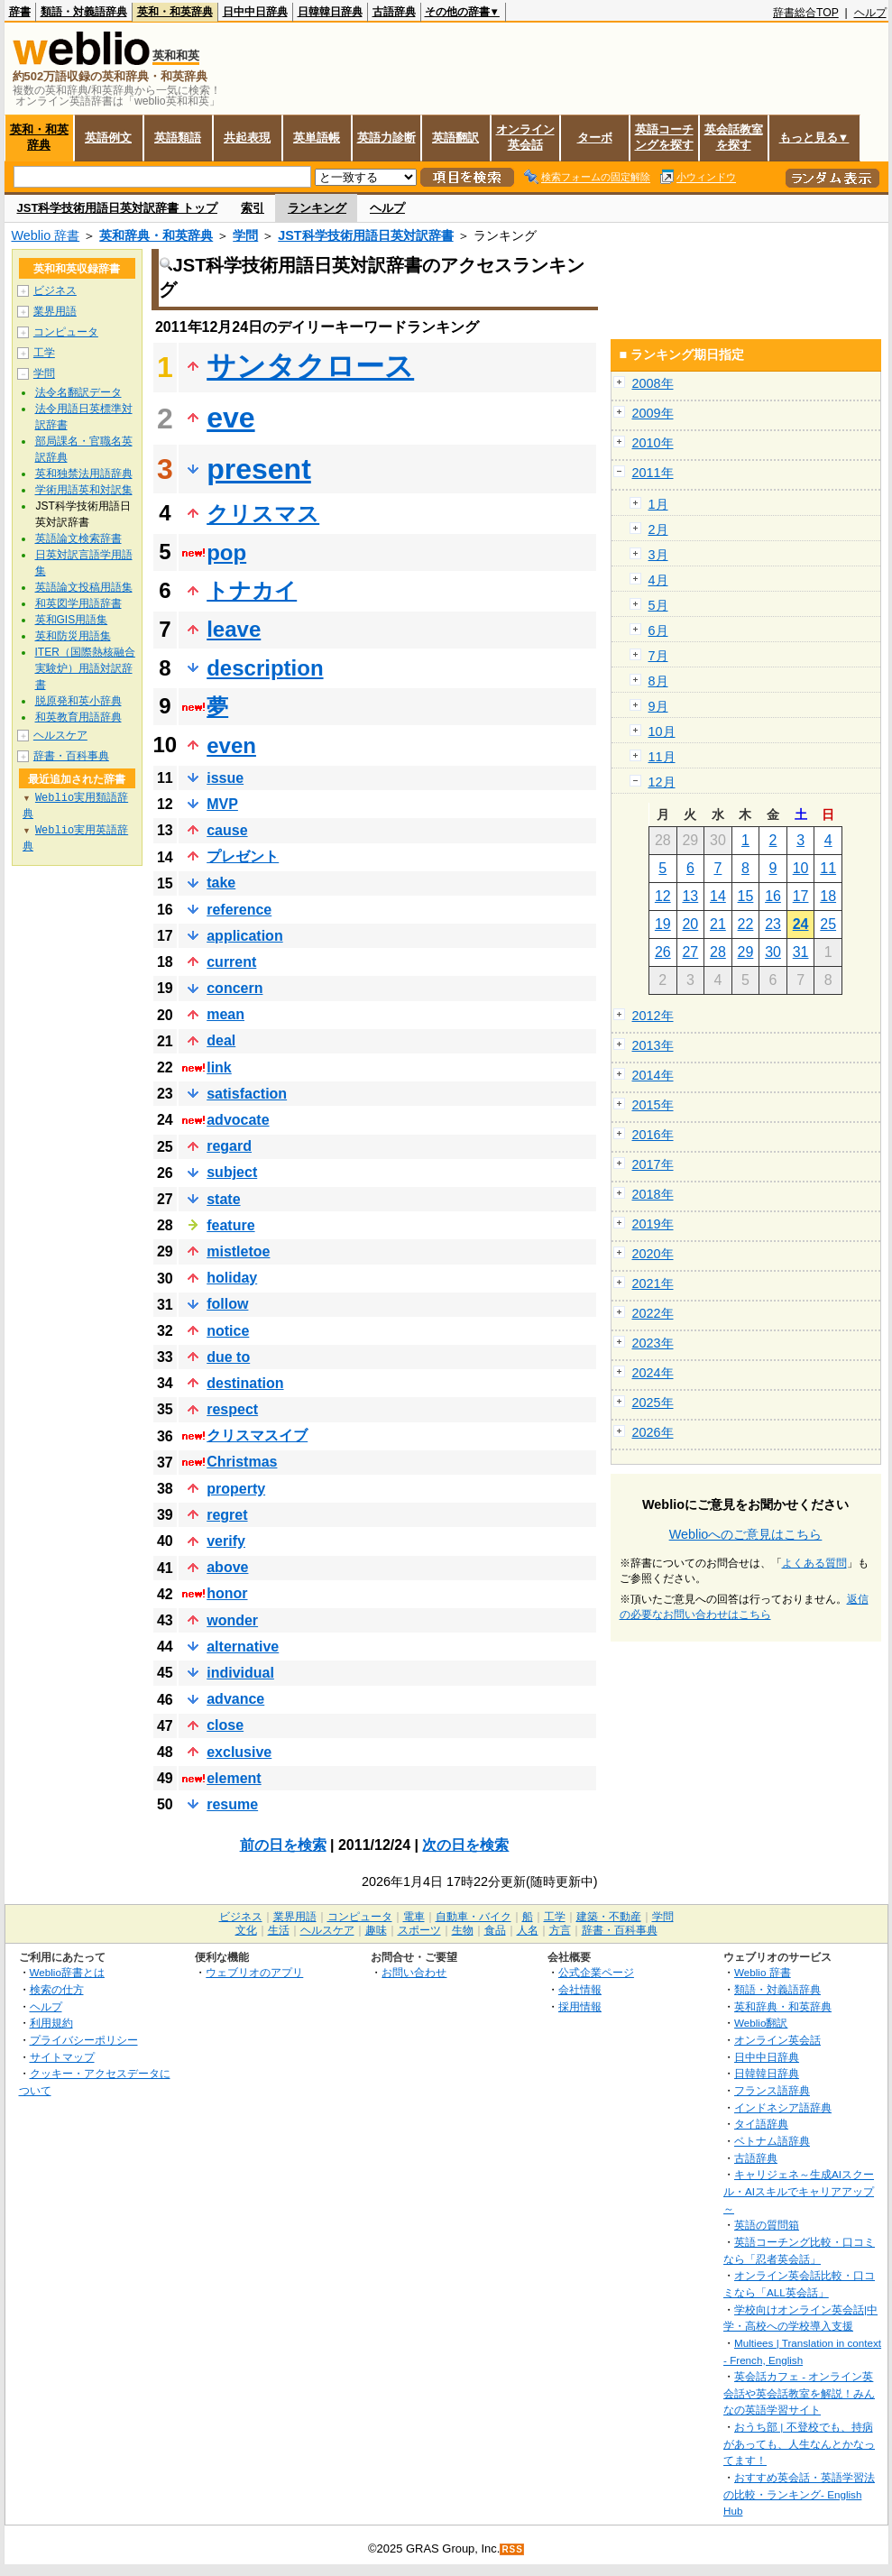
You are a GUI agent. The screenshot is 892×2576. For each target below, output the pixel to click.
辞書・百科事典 (71, 756)
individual (240, 1672)
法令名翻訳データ (78, 392)
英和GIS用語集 (71, 619)
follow (227, 1303)
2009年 (653, 413)
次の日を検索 (465, 1845)
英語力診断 (386, 137)
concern (234, 988)
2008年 (653, 383)
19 (663, 924)
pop (226, 552)
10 (801, 868)
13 (690, 896)
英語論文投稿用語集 (84, 587)
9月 (658, 706)
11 (828, 868)
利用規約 (51, 2023)
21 (718, 924)
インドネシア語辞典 (783, 2107)
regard (229, 1146)
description (265, 668)
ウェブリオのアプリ (254, 1972)
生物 (463, 1930)
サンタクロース (310, 366)
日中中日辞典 (255, 11)
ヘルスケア (60, 735)
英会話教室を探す (733, 137)
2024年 (653, 1373)
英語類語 (177, 137)
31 (801, 952)
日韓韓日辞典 (330, 11)
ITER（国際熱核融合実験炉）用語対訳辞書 (85, 668)
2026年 (653, 1432)
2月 (658, 529)
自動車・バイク (473, 1916)
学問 (245, 235)
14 (718, 896)
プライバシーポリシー (84, 2040)
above (227, 1567)
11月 (662, 757)
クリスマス (263, 513)
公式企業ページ (596, 1972)
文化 (246, 1930)
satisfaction (247, 1093)
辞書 (20, 11)
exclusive (239, 1752)
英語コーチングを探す (664, 137)
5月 (658, 605)
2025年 (653, 1402)
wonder (232, 1620)
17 (801, 896)
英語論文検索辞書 (78, 538)
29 (746, 952)
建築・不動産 (608, 1916)
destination (245, 1383)
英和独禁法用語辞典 (84, 473)
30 (773, 952)
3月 (658, 554)
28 (718, 952)
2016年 (653, 1134)
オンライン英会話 (525, 137)
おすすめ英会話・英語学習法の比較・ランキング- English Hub (799, 2493)
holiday (232, 1277)
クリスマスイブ (257, 1435)
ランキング (317, 208)
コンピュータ (65, 332)
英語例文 (108, 137)
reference (239, 909)
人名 (527, 1930)
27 (690, 952)
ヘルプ (870, 12)
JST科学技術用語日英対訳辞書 (365, 235)
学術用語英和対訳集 (84, 489)
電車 (414, 1916)
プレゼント (243, 856)
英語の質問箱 (766, 2225)
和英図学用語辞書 (78, 603)
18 (828, 896)
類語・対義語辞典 (84, 11)
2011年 (653, 472)
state (223, 1199)
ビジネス (55, 290)
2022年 (653, 1313)
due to (228, 1357)
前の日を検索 (283, 1845)
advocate (238, 1119)
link (219, 1067)
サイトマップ (62, 2057)
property (236, 1488)
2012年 (653, 1015)
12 (663, 896)
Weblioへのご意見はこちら (746, 1534)
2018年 (653, 1194)
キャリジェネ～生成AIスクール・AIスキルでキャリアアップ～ (798, 2190)
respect (232, 1409)
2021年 (653, 1283)
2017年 (653, 1164)
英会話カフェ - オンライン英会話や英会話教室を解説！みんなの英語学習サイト (799, 2392)
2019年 (653, 1224)
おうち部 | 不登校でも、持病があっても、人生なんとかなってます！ (799, 2443)
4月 (658, 580)
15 (746, 896)
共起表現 (247, 137)
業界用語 (55, 311)
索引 (252, 208)
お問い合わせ (414, 1972)
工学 (44, 352)
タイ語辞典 (761, 2124)
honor (227, 1593)
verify (226, 1541)
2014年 (653, 1075)
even (231, 745)
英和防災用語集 (73, 636)
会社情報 (580, 1989)
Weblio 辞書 (46, 235)
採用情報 (580, 2006)
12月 (662, 782)
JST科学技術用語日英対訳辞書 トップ (117, 208)
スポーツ (419, 1930)
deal (221, 1040)
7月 (658, 656)
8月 (658, 681)
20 (690, 924)
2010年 (653, 443)
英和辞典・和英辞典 (156, 235)
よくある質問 (814, 1563)
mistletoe (238, 1251)
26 (663, 952)
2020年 (653, 1254)
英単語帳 (316, 137)
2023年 (653, 1343)
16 (773, 896)
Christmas (242, 1461)
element (234, 1778)
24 (801, 924)
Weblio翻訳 (760, 2023)
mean (225, 1014)
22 (746, 924)
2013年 (653, 1045)
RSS (512, 2549)
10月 (662, 731)
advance (235, 1699)
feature (230, 1225)
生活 (279, 1930)
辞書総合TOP (806, 12)
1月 (658, 504)
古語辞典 (394, 11)
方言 (560, 1930)
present (259, 469)
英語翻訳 (455, 137)
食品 (495, 1930)
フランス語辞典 (772, 2090)
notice (228, 1331)
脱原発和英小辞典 (78, 701)
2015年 (653, 1105)
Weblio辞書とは (67, 1972)
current (231, 962)
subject (232, 1172)
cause (227, 830)
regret (227, 1515)
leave (234, 629)
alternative (243, 1646)
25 (828, 924)
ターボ (594, 137)
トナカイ (252, 590)
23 (773, 924)
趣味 (376, 1930)
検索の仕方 (57, 1989)
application (244, 935)
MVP (222, 804)
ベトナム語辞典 (772, 2141)
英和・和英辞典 (175, 11)
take (221, 882)
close (225, 1725)
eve (230, 417)
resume (232, 1804)
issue (225, 778)
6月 (658, 630)
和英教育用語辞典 (78, 717)
